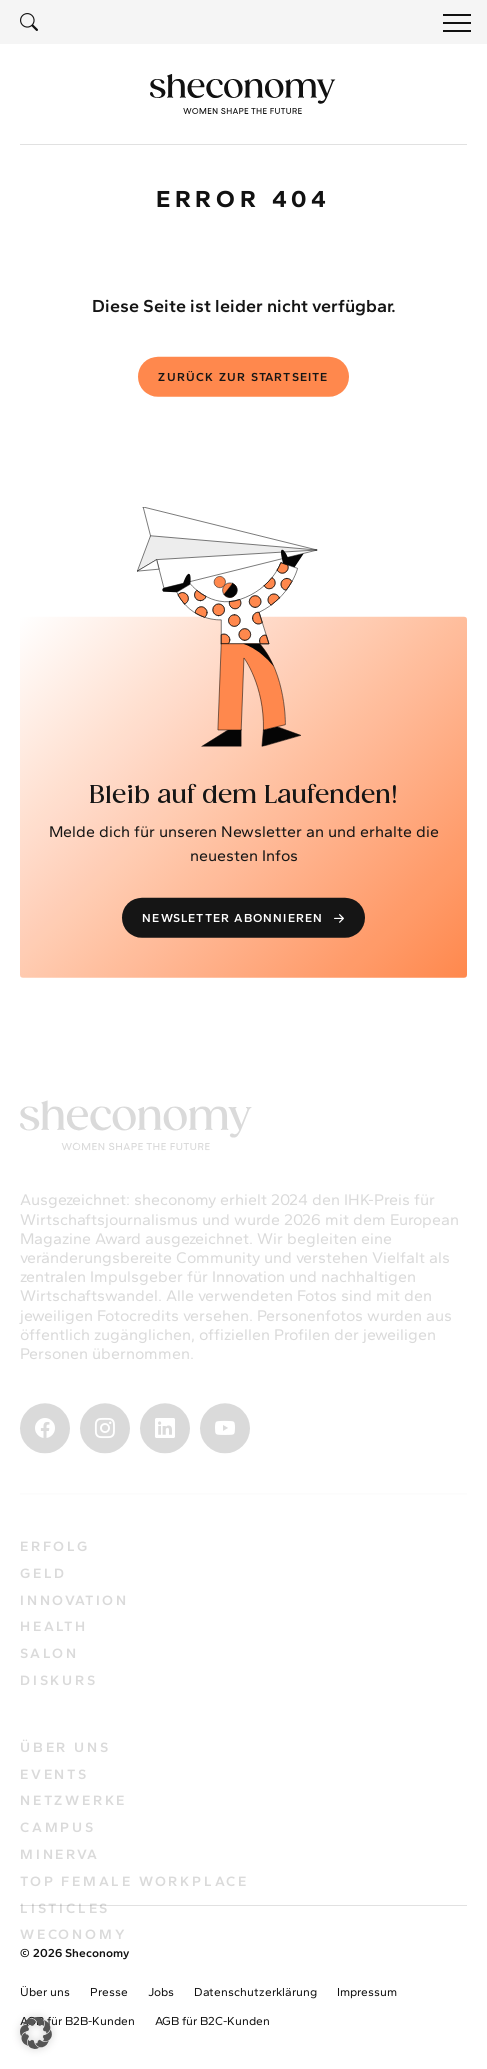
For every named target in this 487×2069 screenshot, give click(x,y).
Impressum (367, 1992)
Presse (109, 1992)
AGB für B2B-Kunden (77, 2021)
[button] (36, 2033)
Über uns (45, 1992)
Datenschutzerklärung (255, 1992)
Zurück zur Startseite (243, 381)
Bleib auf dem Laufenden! (243, 798)
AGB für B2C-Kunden (212, 2021)
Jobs (161, 1992)
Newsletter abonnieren (245, 921)
